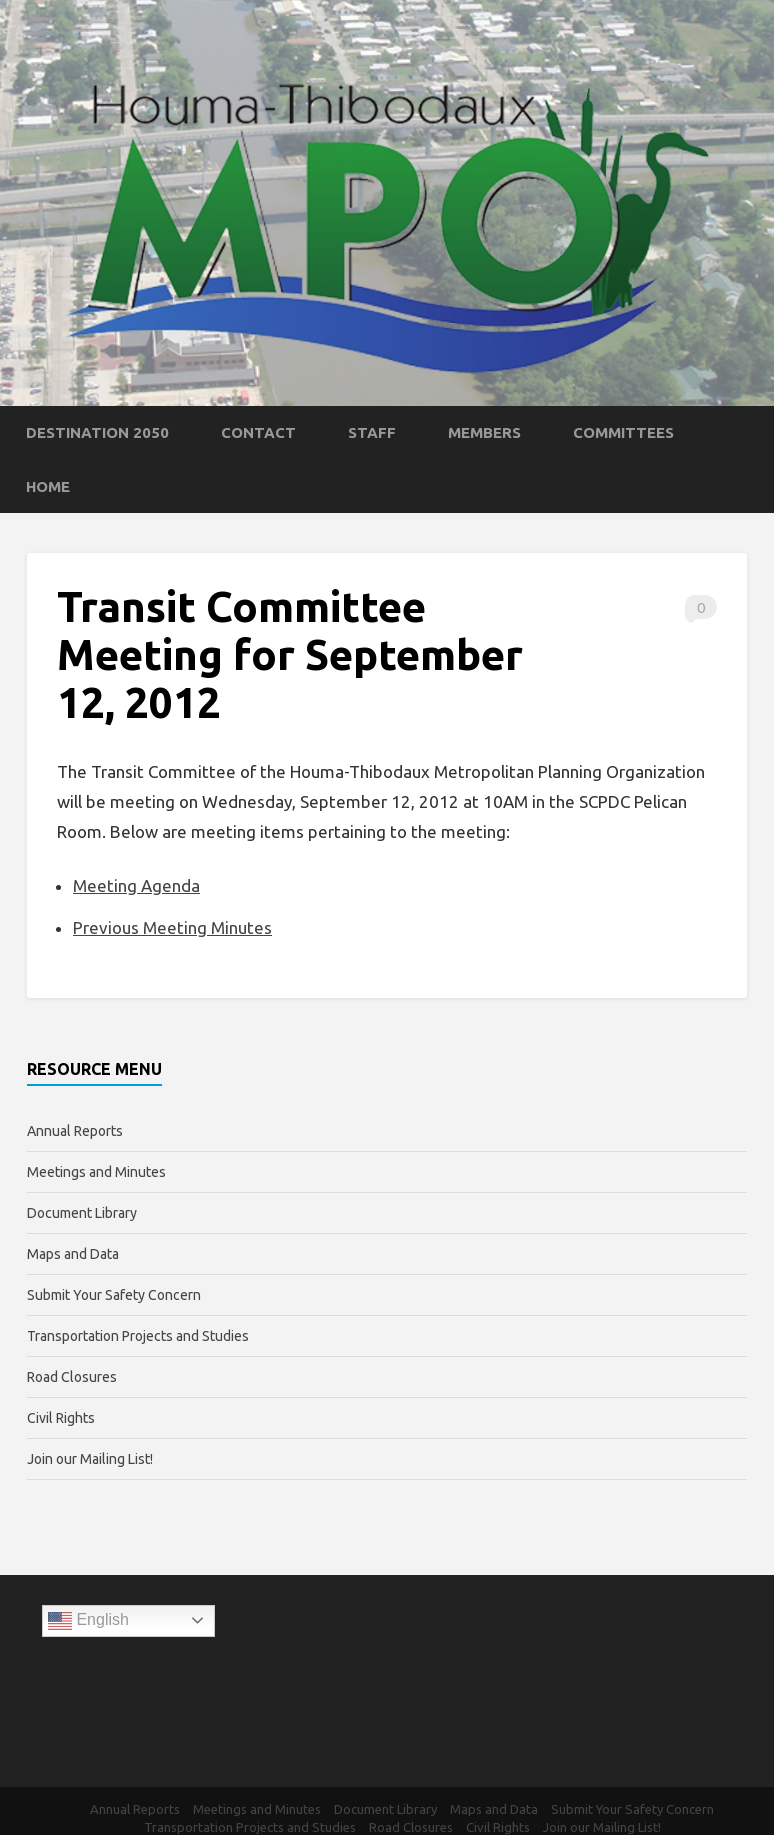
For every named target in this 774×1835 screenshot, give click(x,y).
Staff (372, 432)
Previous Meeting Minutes (172, 927)
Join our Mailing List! (90, 1459)
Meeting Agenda (136, 885)
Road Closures (72, 1377)
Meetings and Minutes (96, 1172)
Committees (623, 432)
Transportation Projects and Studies (138, 1336)
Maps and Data (73, 1254)
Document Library (82, 1213)
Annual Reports (75, 1131)
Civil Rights (61, 1418)
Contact (258, 432)
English (88, 1621)
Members (484, 432)
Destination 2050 (97, 432)
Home (48, 486)
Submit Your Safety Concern (114, 1295)
